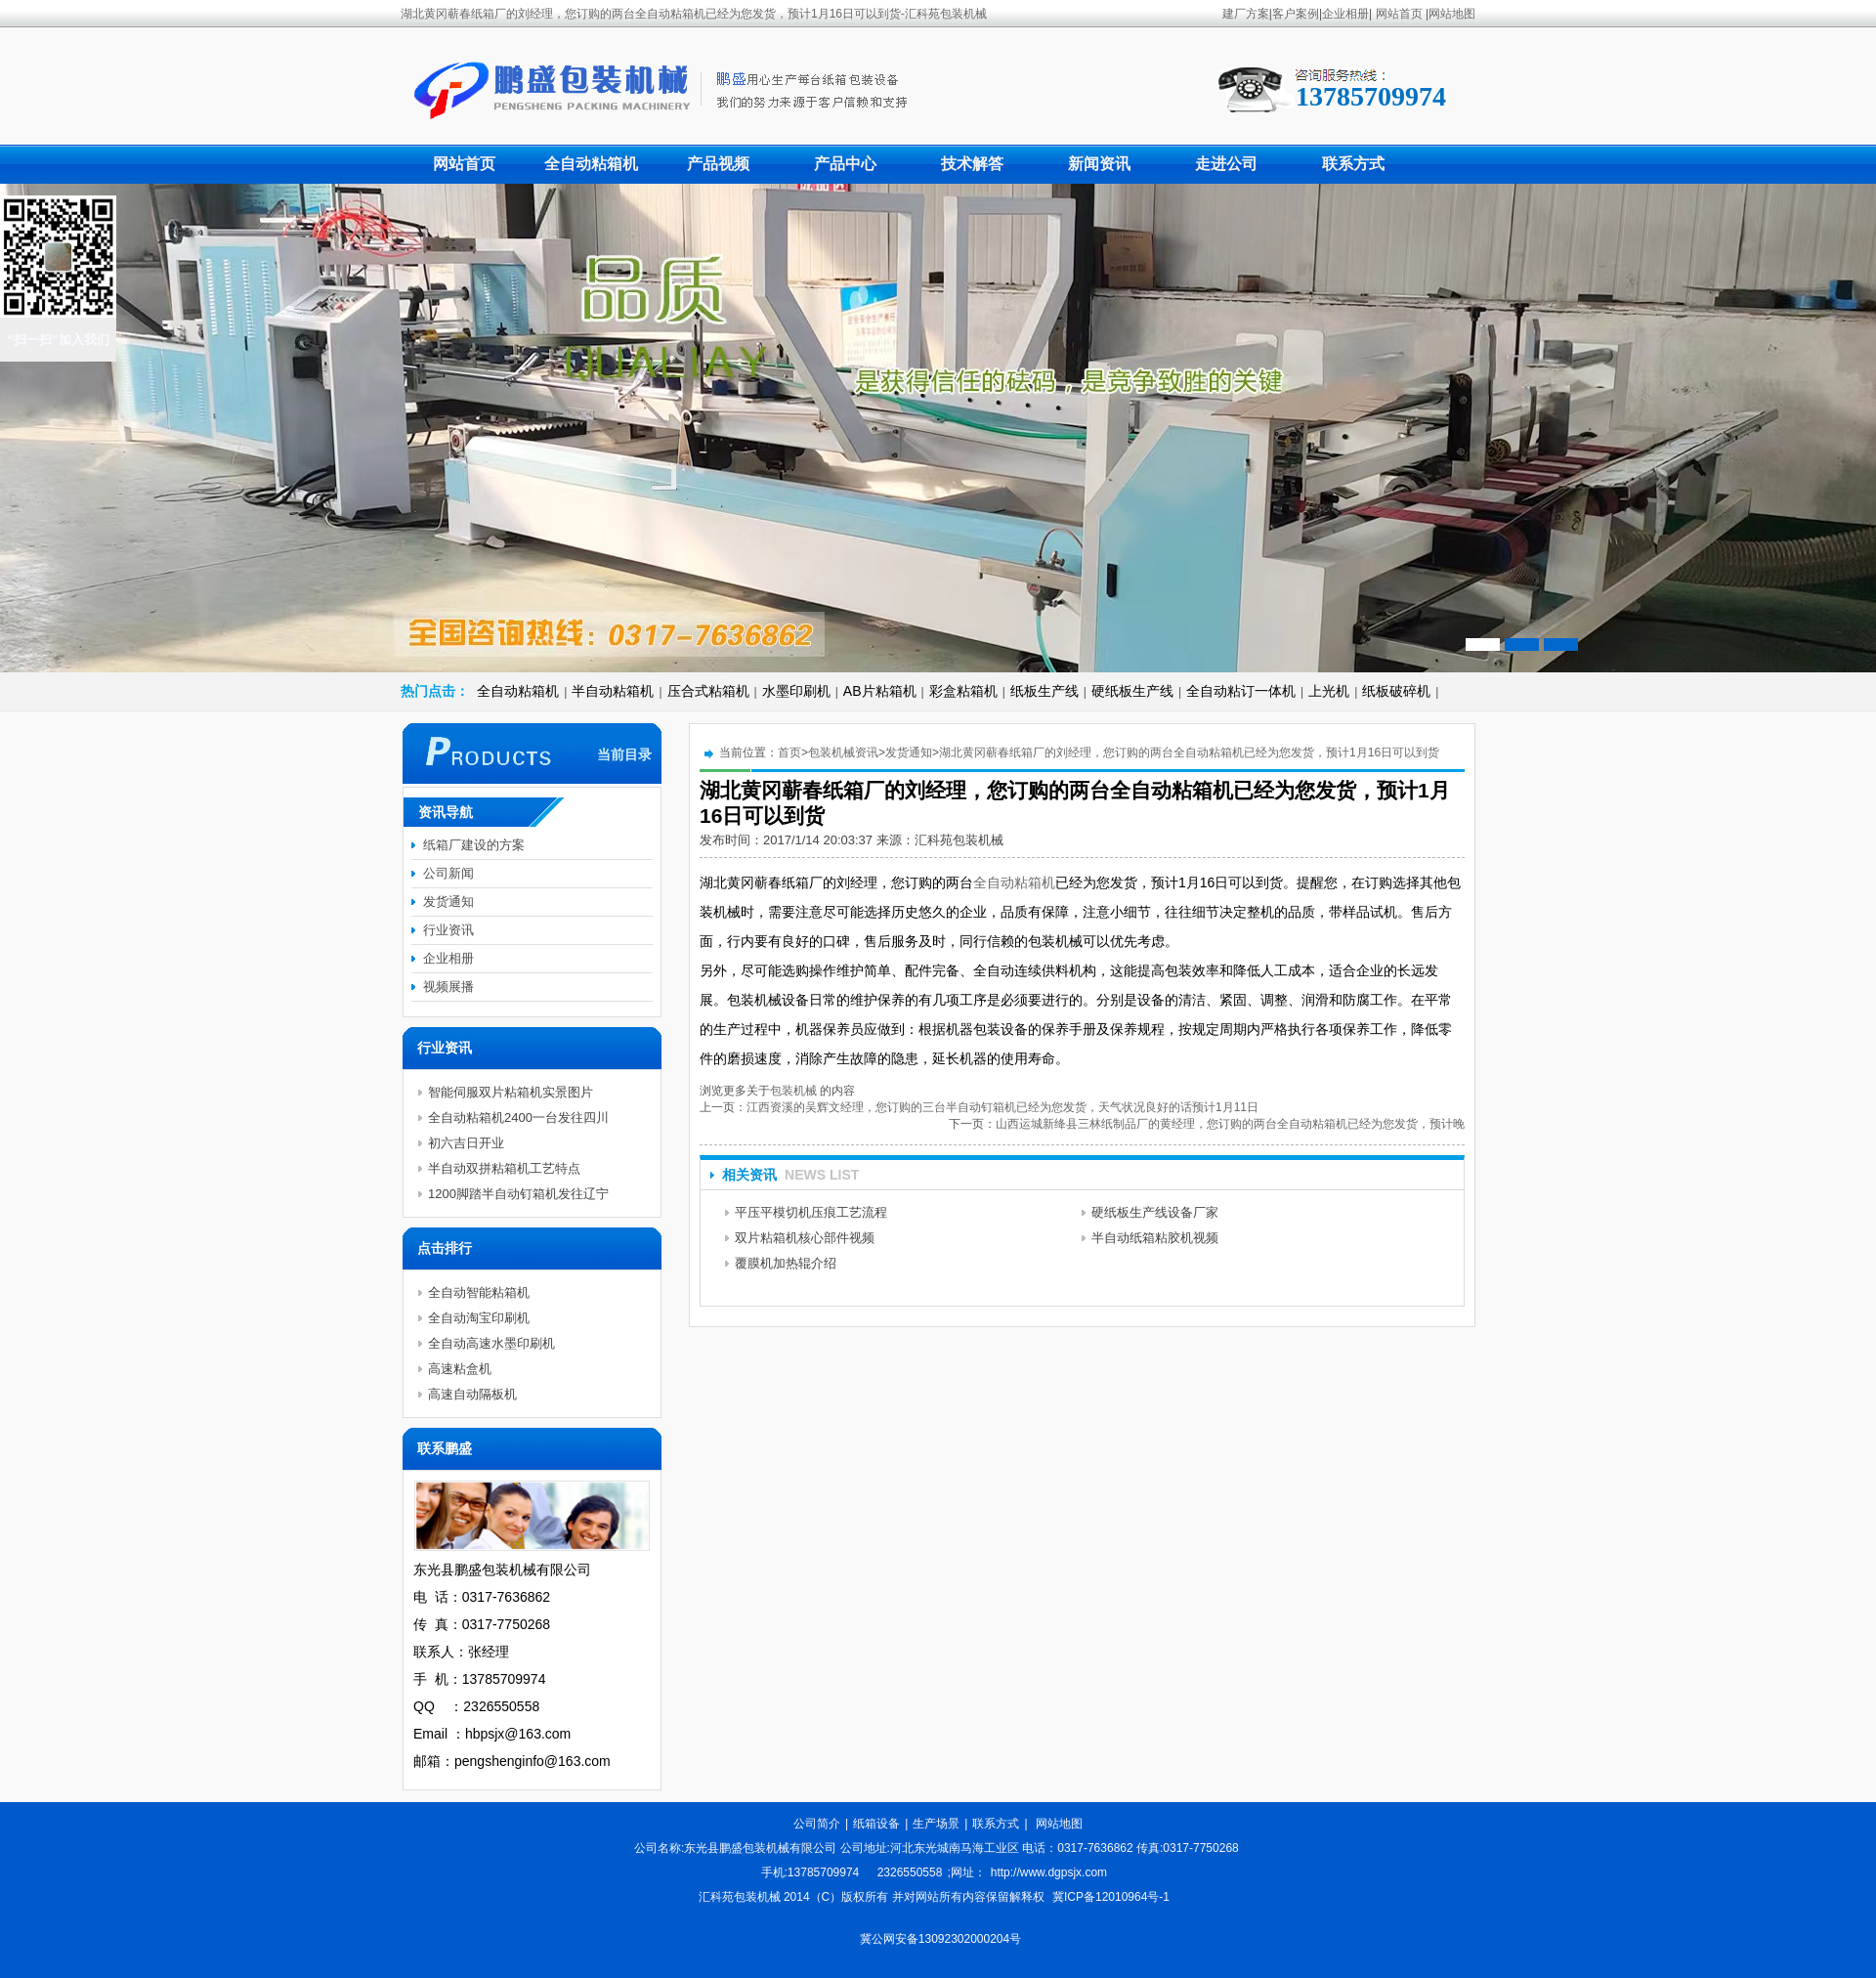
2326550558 (910, 1872)
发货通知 (908, 752)
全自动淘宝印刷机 (479, 1318)
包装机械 (793, 1090)
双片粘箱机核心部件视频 (804, 1237)
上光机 (1328, 691)
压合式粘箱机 (708, 691)
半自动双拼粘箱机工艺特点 (504, 1168)
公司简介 (816, 1823)
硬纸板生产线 (1132, 691)
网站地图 (1451, 14)
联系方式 (1353, 163)
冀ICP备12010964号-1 (1111, 1897)
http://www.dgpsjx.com (1049, 1872)
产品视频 (718, 163)
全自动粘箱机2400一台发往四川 (518, 1117)
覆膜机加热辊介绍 (785, 1263)
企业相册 (1345, 14)
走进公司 (1226, 163)
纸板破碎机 (1396, 691)
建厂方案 (1245, 14)
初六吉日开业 (466, 1143)
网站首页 (1399, 14)
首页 (789, 752)
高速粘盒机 (459, 1368)
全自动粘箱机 (591, 163)
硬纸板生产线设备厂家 (1154, 1212)
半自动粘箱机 (613, 691)
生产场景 (936, 1823)
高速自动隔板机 (472, 1394)
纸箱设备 (876, 1823)
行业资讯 (448, 930)
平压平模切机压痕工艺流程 (811, 1212)
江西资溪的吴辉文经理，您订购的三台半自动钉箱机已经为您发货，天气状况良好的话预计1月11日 (1002, 1107)
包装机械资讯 (843, 752)
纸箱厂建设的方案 (474, 845)
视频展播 (448, 986)
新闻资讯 (1099, 163)
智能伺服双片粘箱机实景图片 (510, 1092)
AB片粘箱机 (880, 691)
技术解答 (972, 163)
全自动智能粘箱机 (479, 1292)
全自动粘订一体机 (1241, 691)
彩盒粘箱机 (963, 691)
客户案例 (1295, 14)
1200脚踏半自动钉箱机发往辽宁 (518, 1193)
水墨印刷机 (796, 691)
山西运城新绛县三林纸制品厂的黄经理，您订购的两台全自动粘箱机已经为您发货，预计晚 (1230, 1124)
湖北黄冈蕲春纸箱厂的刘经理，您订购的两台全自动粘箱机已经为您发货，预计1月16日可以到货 (1189, 752)
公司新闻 (448, 873)
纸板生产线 (1044, 691)
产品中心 (845, 163)
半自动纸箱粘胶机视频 (1154, 1237)
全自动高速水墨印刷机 (491, 1343)
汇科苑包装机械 (959, 840)
